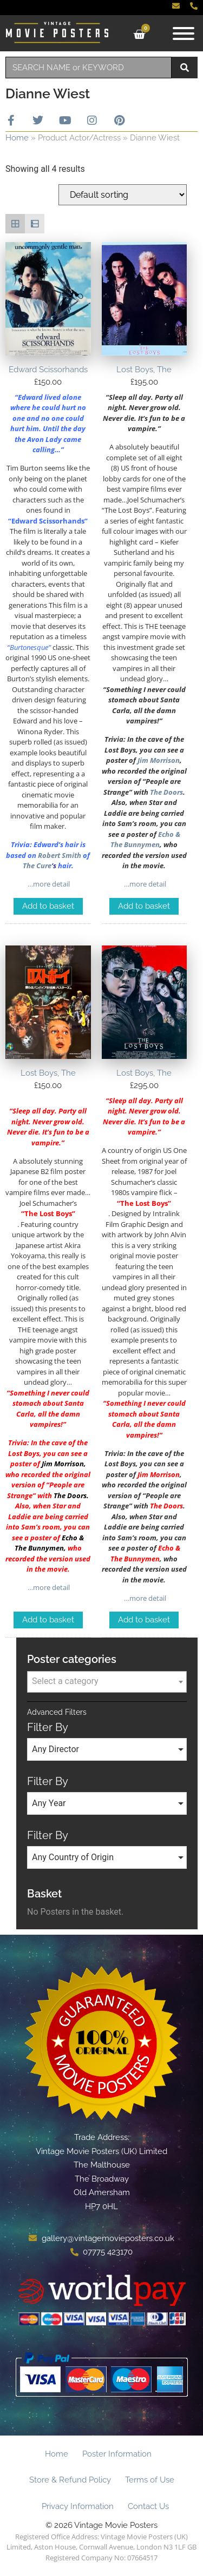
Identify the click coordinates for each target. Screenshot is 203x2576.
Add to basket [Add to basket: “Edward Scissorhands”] (48, 906)
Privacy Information (78, 2506)
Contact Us (148, 2506)
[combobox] (88, 67)
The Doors (166, 792)
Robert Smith (59, 855)
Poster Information (117, 2454)
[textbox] (107, 1681)
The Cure (37, 865)
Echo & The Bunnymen (145, 839)
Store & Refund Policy (70, 2480)
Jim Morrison (158, 760)
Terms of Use (149, 2480)
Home (17, 138)
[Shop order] (122, 194)
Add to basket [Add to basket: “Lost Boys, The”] (144, 906)
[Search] (185, 67)
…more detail (48, 884)
